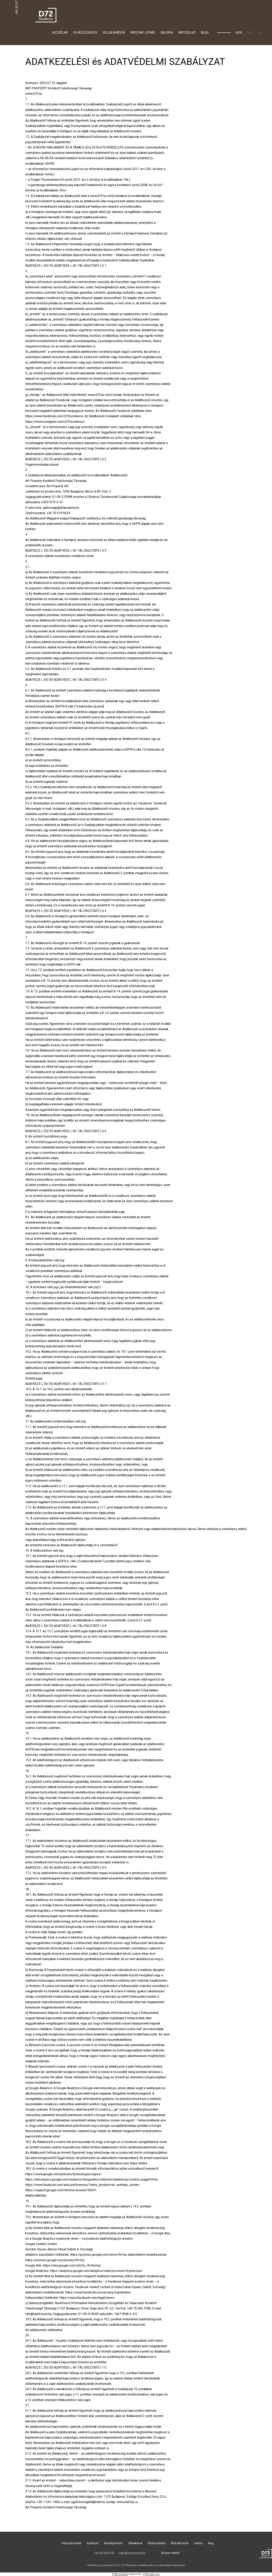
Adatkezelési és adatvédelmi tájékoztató (162, 2565)
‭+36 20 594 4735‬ (104, 2553)
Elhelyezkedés (85, 32)
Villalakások (114, 32)
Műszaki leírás (142, 32)
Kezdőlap (60, 32)
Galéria (166, 32)
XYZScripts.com (151, 2574)
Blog (205, 32)
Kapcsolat (187, 32)
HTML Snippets (120, 2574)
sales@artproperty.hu (132, 2553)
